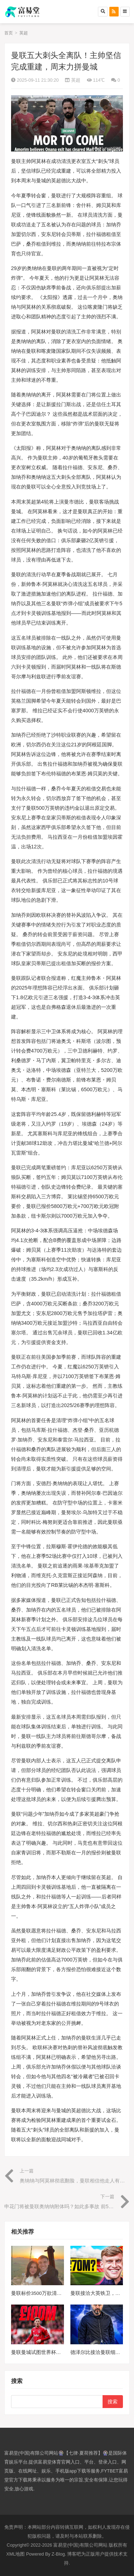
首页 (8, 32)
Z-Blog (58, 2554)
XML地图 (15, 2554)
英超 (23, 32)
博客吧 (74, 2554)
